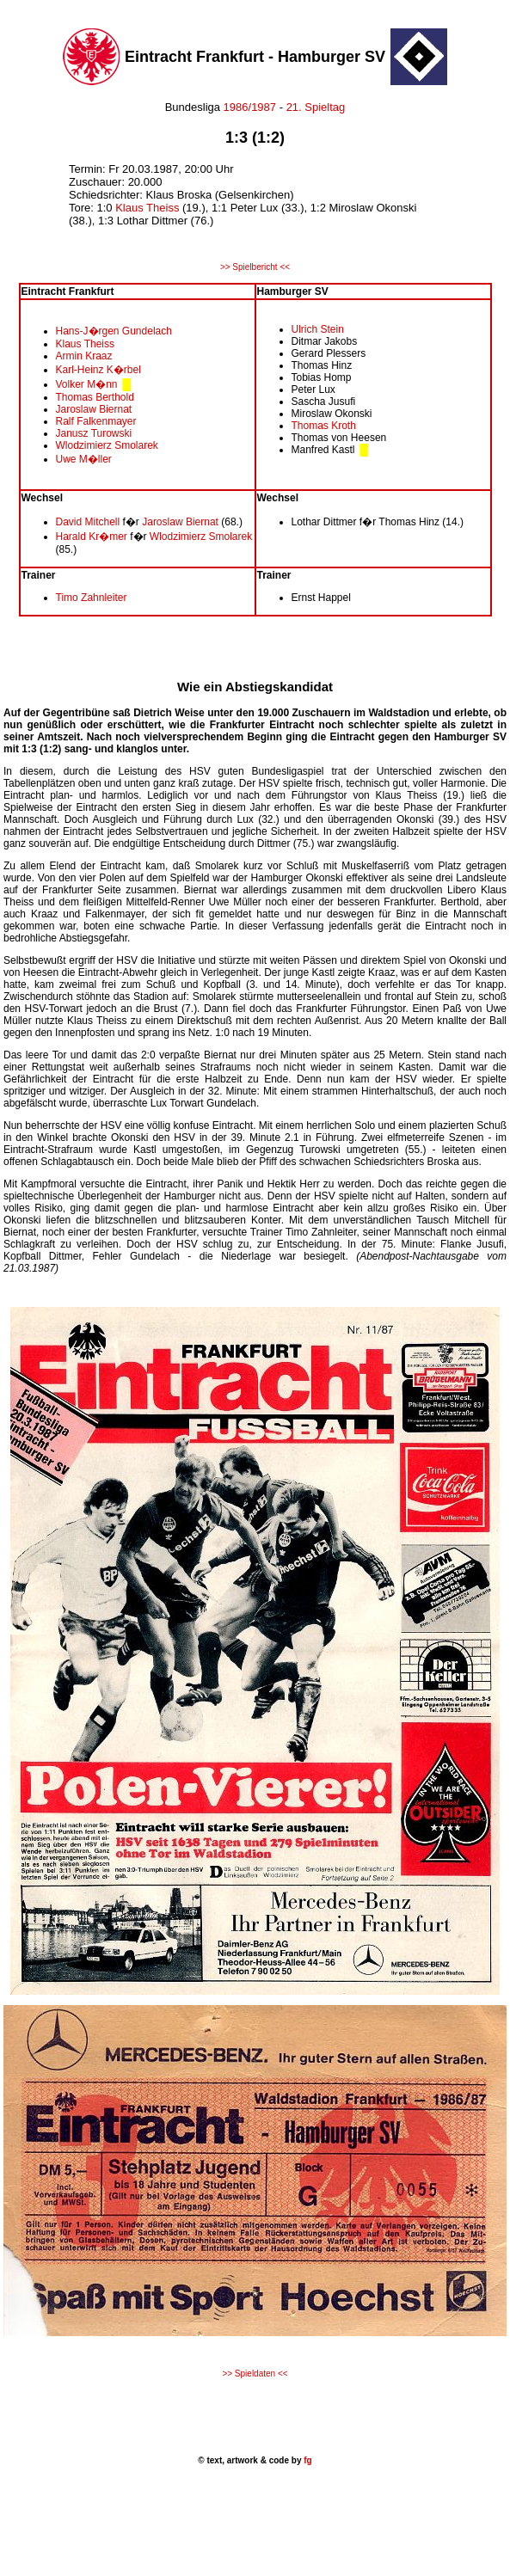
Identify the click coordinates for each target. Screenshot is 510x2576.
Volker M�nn (88, 384)
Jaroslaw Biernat (94, 409)
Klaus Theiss (148, 207)
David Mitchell (89, 522)
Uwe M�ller (84, 459)
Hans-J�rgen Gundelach (114, 331)
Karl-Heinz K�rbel (98, 370)
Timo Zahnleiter (91, 598)
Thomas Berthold (95, 397)
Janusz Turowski (94, 433)
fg (306, 2460)
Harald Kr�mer (91, 537)
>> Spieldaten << (254, 2373)
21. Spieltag (316, 107)
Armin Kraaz (84, 356)
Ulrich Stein (318, 329)
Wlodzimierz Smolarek (107, 445)
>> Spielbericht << (255, 267)
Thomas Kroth (324, 426)
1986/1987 (248, 107)
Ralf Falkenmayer (96, 421)
